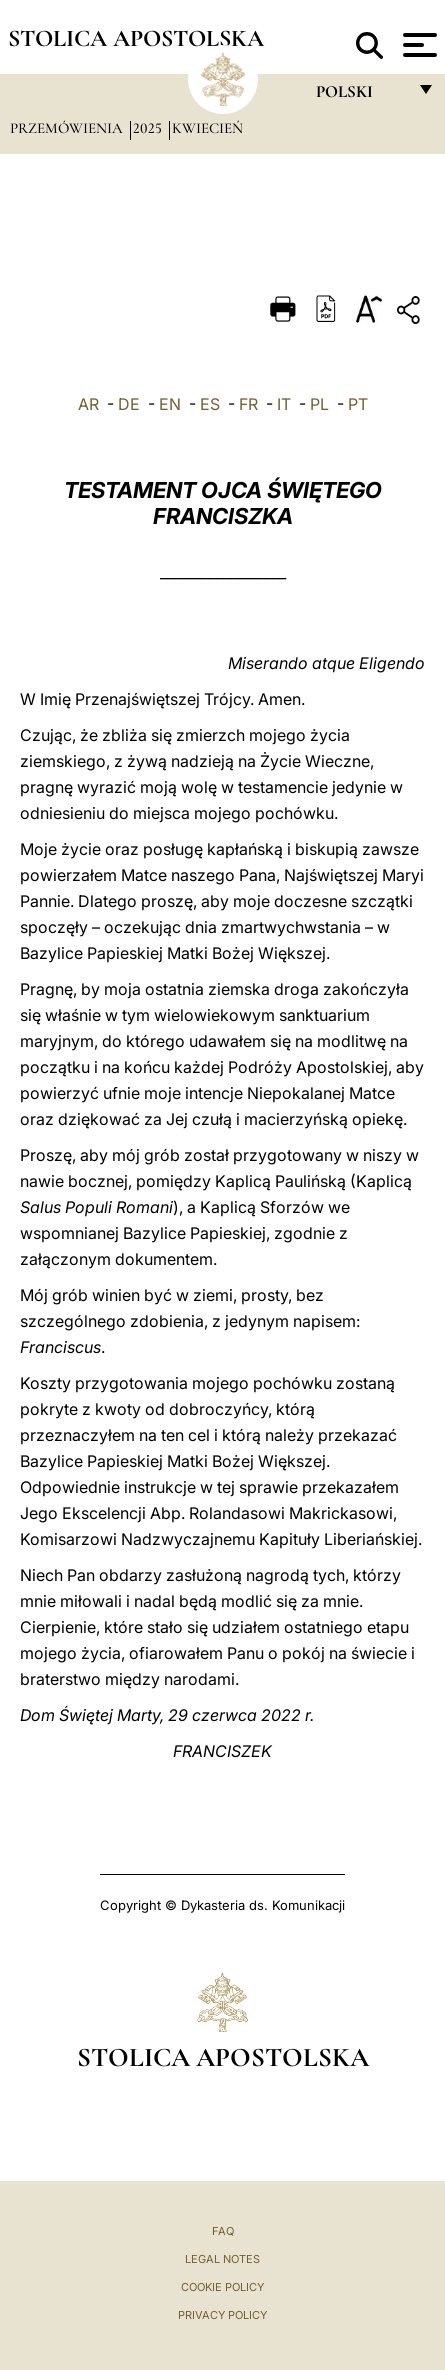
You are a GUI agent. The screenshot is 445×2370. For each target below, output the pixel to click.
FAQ (223, 2231)
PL (319, 404)
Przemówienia (68, 128)
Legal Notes (222, 2259)
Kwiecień (207, 128)
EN (170, 404)
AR (88, 404)
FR (248, 404)
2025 (149, 128)
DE (129, 404)
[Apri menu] (417, 45)
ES (210, 404)
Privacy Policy (222, 2315)
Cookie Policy (222, 2287)
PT (358, 404)
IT (284, 404)
